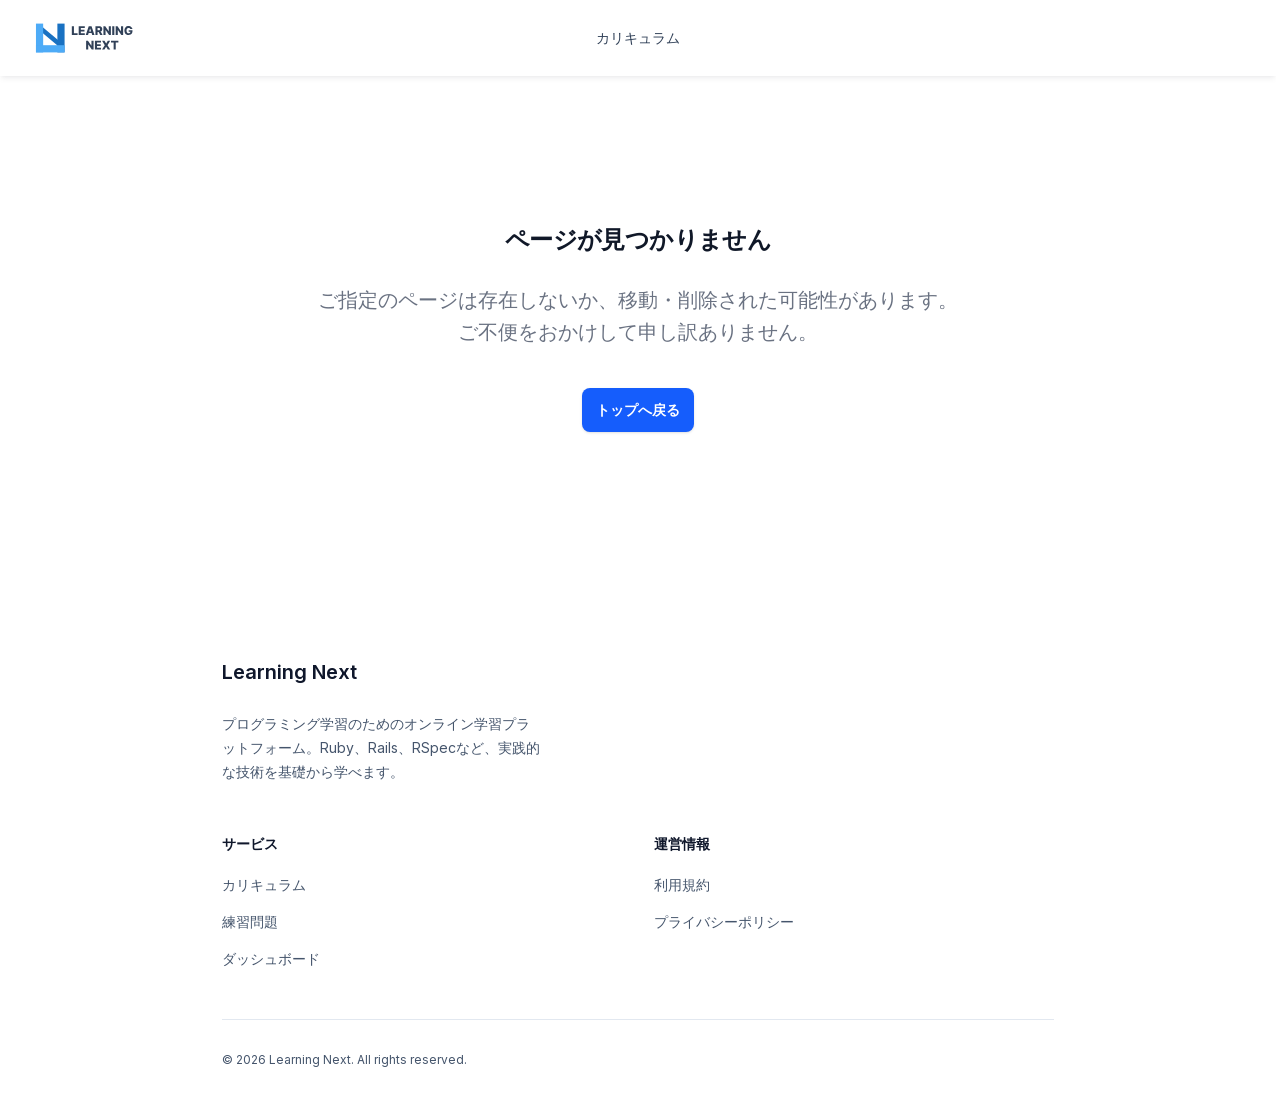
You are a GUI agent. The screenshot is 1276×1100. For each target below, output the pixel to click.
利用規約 (682, 884)
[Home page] (86, 38)
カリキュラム (638, 37)
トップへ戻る (638, 409)
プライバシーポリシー (724, 921)
